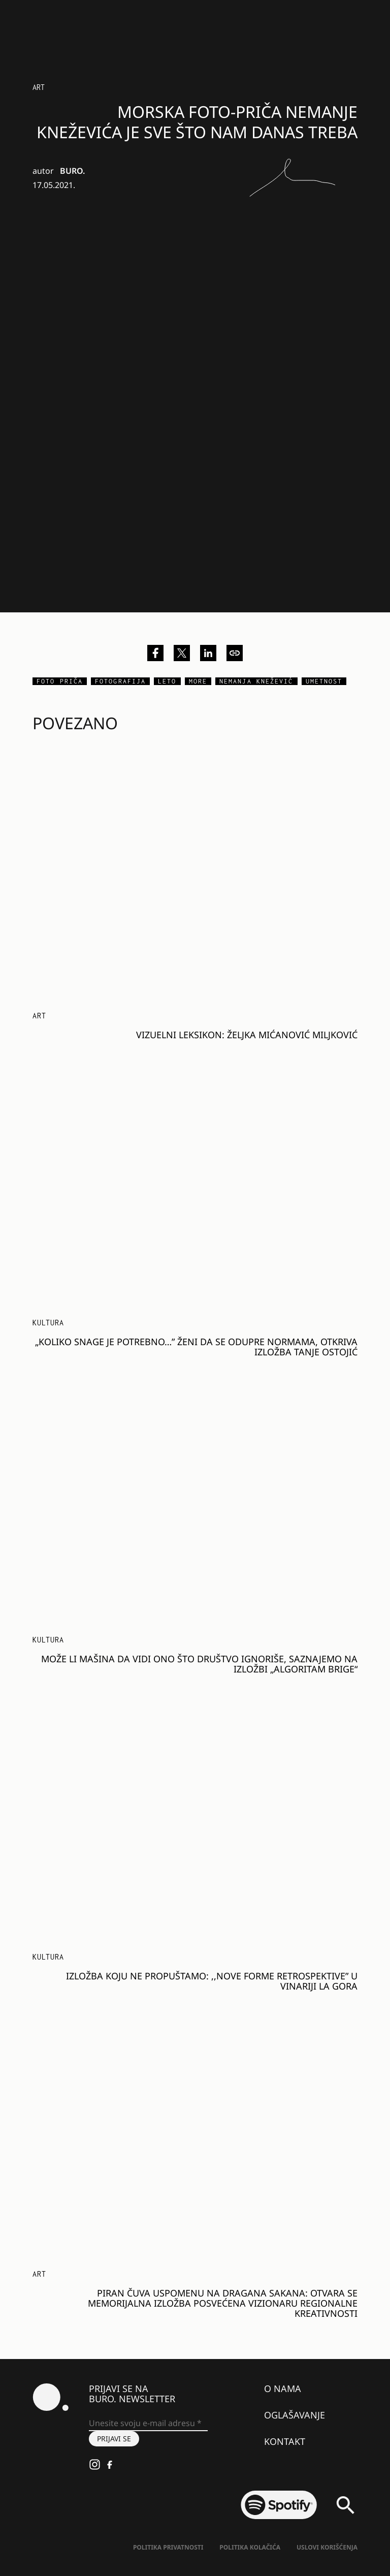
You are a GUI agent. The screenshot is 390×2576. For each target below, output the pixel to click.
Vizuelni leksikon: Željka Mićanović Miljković (247, 1035)
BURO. (72, 170)
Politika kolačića (249, 2547)
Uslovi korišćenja (327, 2547)
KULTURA (48, 1322)
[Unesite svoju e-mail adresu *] (148, 2423)
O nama (282, 2388)
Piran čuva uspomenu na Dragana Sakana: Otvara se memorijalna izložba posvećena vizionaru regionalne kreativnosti (223, 2303)
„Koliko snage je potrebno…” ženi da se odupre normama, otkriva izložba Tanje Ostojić (196, 1347)
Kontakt (284, 2441)
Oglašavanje (294, 2415)
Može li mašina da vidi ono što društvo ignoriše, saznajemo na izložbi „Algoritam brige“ (199, 1664)
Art (38, 87)
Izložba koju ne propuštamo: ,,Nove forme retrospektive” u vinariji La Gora (212, 1981)
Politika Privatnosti (168, 2547)
